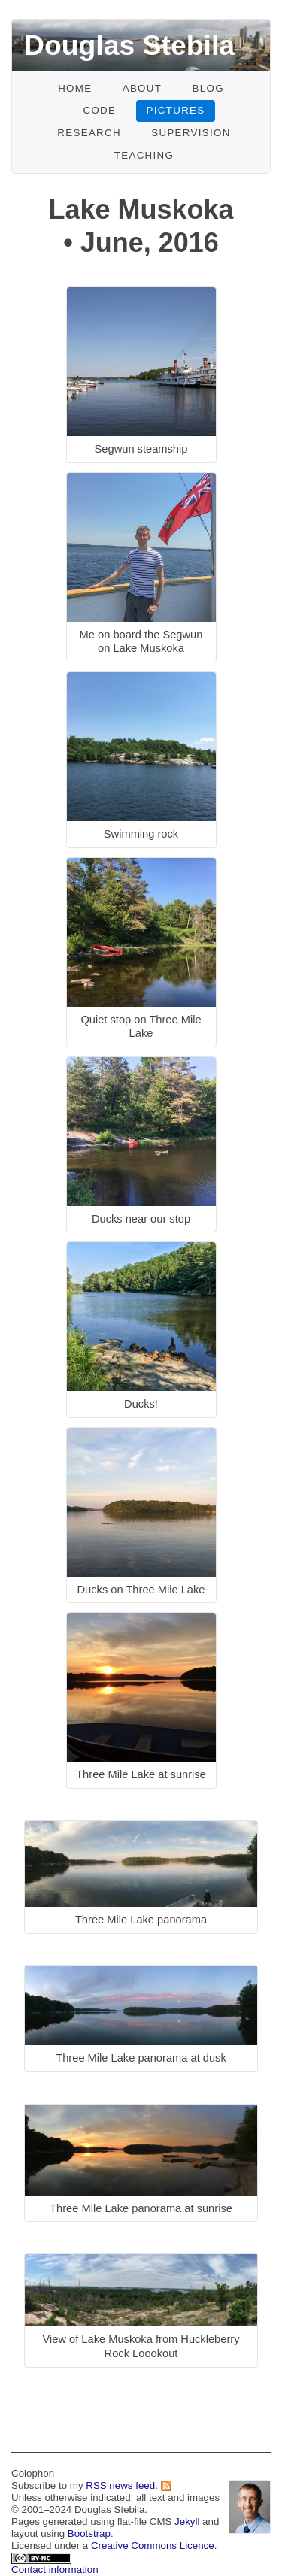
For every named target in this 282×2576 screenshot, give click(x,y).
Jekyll (186, 2521)
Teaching (144, 155)
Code (99, 110)
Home (75, 88)
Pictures (176, 110)
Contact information (55, 2569)
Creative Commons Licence (152, 2545)
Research (89, 132)
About (142, 88)
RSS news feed (120, 2485)
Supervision (191, 132)
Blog (207, 88)
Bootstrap (89, 2533)
